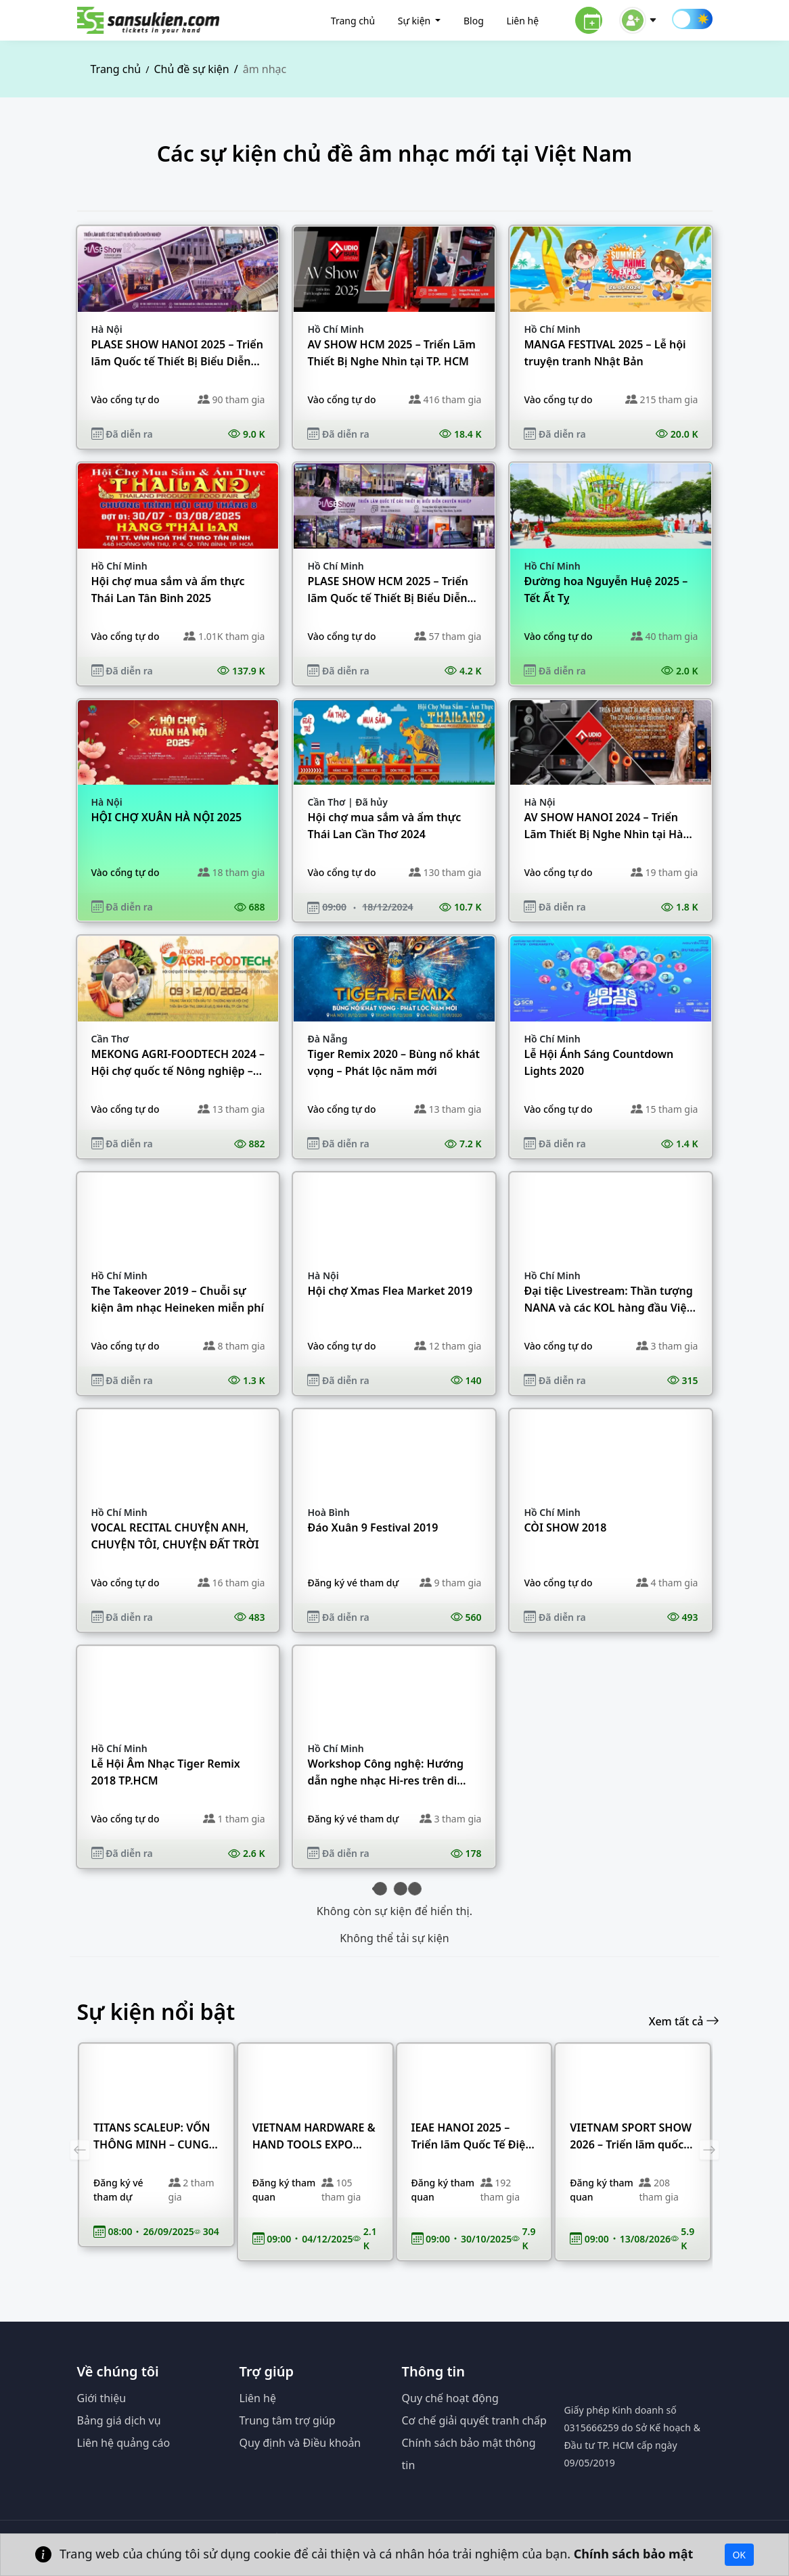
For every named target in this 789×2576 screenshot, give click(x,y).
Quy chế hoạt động (450, 2398)
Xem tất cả (684, 2021)
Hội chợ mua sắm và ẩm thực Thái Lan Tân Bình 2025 (168, 589)
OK (739, 2554)
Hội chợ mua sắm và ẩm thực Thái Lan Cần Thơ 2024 (384, 826)
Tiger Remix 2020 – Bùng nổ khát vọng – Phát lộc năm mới (393, 1062)
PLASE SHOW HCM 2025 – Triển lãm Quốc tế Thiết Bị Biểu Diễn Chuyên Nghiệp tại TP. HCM (387, 590)
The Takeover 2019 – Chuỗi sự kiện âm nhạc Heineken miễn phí (178, 1299)
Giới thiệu (102, 2398)
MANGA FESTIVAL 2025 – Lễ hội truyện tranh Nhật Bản (604, 353)
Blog (474, 20)
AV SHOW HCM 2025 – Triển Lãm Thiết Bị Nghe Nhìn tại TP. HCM (391, 353)
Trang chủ (353, 20)
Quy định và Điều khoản (300, 2442)
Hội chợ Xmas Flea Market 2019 (389, 1290)
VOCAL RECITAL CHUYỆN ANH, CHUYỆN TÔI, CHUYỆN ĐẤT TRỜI (175, 1536)
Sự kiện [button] (415, 20)
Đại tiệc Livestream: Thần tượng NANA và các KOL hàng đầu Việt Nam (608, 1299)
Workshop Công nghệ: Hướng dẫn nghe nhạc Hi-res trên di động (385, 1772)
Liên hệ (522, 20)
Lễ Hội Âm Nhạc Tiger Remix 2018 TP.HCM (165, 1772)
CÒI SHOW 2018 (565, 1527)
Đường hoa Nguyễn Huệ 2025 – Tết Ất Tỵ (605, 589)
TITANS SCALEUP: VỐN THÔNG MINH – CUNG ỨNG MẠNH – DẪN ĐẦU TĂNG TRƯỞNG (155, 2136)
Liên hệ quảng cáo (124, 2442)
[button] (638, 19)
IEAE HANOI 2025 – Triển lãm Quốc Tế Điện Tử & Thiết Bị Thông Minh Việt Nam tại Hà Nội (472, 2136)
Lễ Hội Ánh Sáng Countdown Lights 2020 (598, 1062)
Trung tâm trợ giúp (288, 2420)
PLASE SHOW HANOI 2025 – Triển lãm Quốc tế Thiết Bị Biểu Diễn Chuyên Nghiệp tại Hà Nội (177, 353)
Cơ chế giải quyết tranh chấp (474, 2420)
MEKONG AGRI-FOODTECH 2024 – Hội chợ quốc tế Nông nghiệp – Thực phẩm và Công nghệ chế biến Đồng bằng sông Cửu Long (178, 1063)
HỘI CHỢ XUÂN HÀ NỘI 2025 (166, 817)
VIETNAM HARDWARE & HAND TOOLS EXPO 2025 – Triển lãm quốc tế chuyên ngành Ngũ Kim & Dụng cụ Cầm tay (314, 2136)
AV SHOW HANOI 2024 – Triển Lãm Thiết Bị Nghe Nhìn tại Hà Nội (603, 826)
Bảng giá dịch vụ (119, 2420)
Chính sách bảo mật (635, 2553)
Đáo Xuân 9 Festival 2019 (372, 1527)
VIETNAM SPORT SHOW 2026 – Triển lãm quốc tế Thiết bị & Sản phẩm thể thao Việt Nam (631, 2136)
